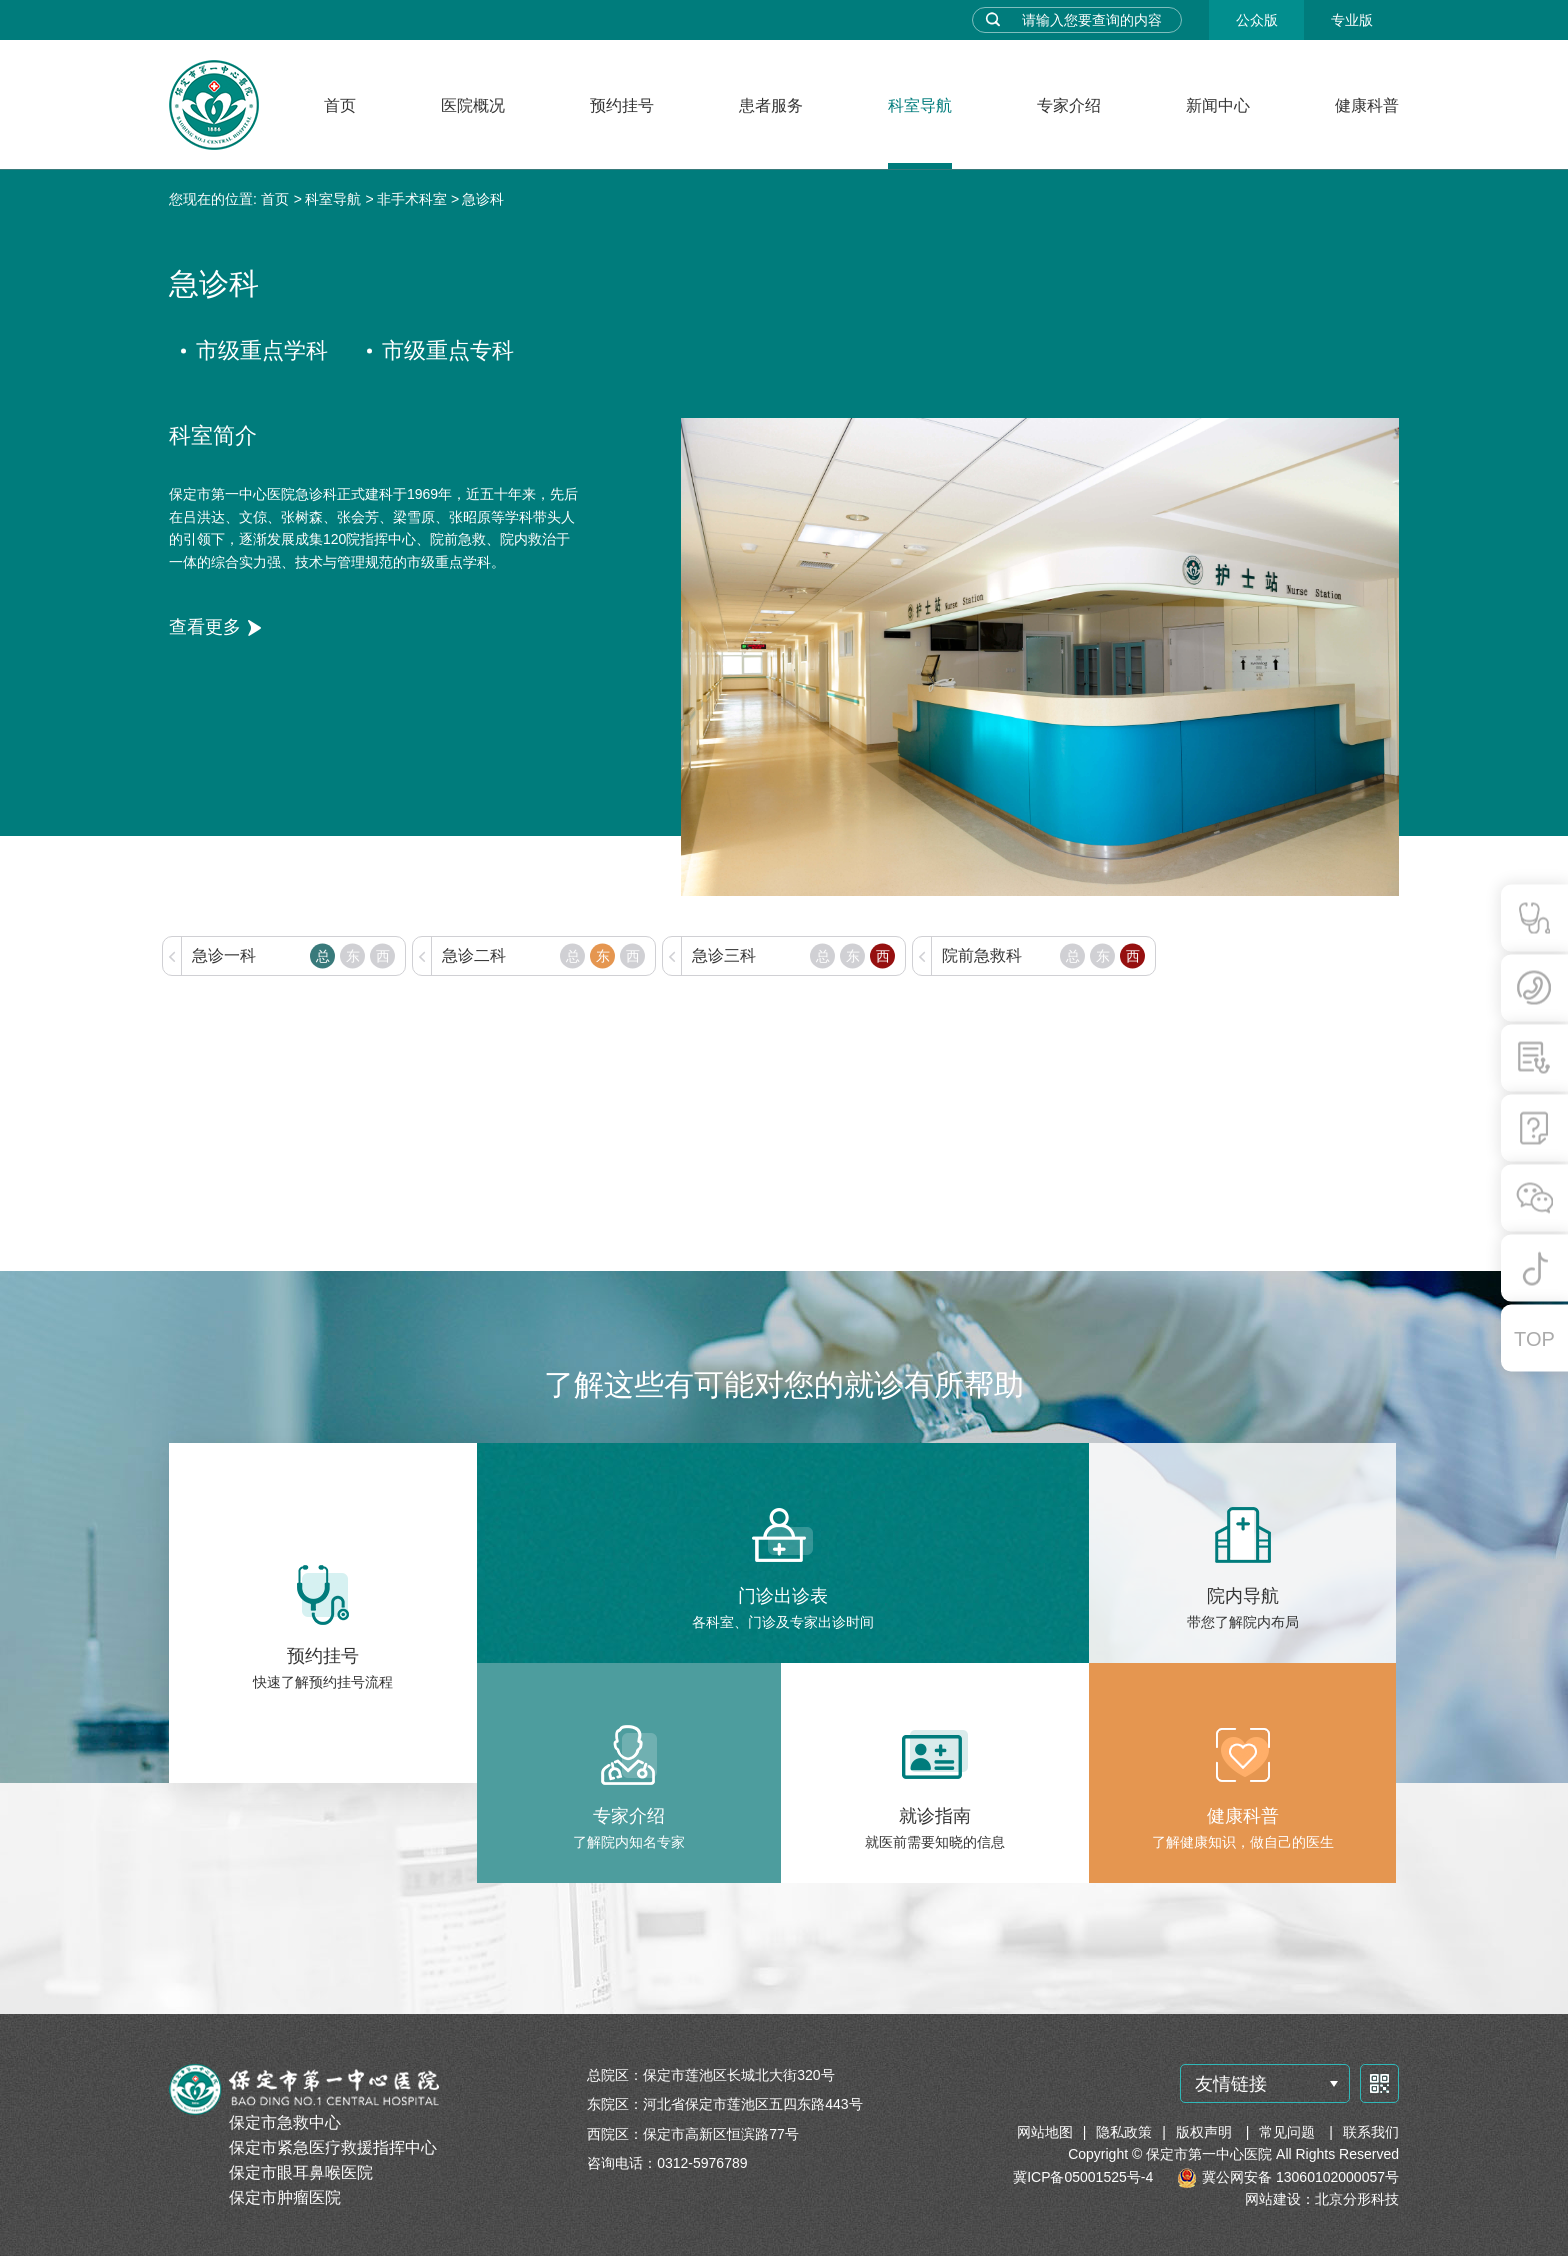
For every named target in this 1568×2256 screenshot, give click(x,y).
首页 (340, 105)
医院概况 (473, 105)
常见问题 (1289, 2132)
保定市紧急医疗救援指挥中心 (333, 2147)
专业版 (1352, 20)
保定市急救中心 (285, 2122)
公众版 (1257, 20)
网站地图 (1045, 2132)
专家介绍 (1069, 105)
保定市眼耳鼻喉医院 (301, 2172)
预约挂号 (622, 105)
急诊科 (483, 199)
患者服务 (771, 105)
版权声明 (1206, 2132)
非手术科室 (412, 199)
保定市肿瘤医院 (285, 2197)
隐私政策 (1124, 2132)
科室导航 (920, 105)
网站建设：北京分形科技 (1322, 2199)
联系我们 (1371, 2132)
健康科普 (1367, 105)
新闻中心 (1218, 105)
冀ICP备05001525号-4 (1083, 2177)
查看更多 (205, 627)
